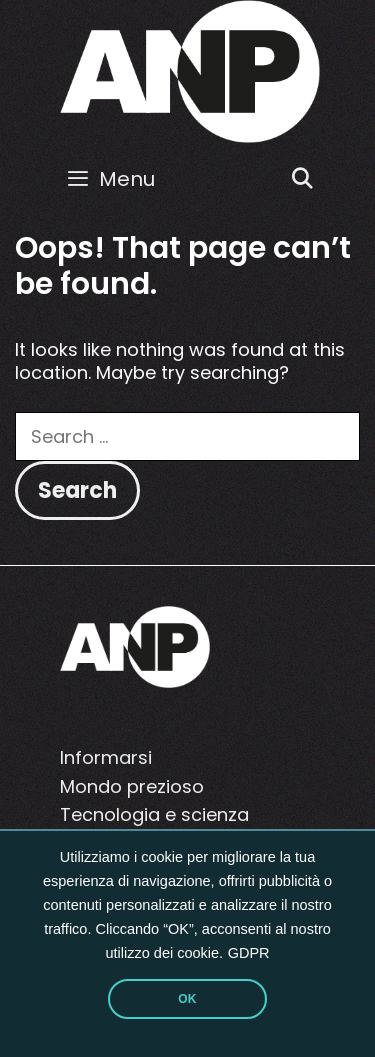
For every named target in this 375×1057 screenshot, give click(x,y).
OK (187, 999)
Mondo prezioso (132, 786)
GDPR (249, 953)
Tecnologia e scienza (154, 814)
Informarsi (106, 757)
